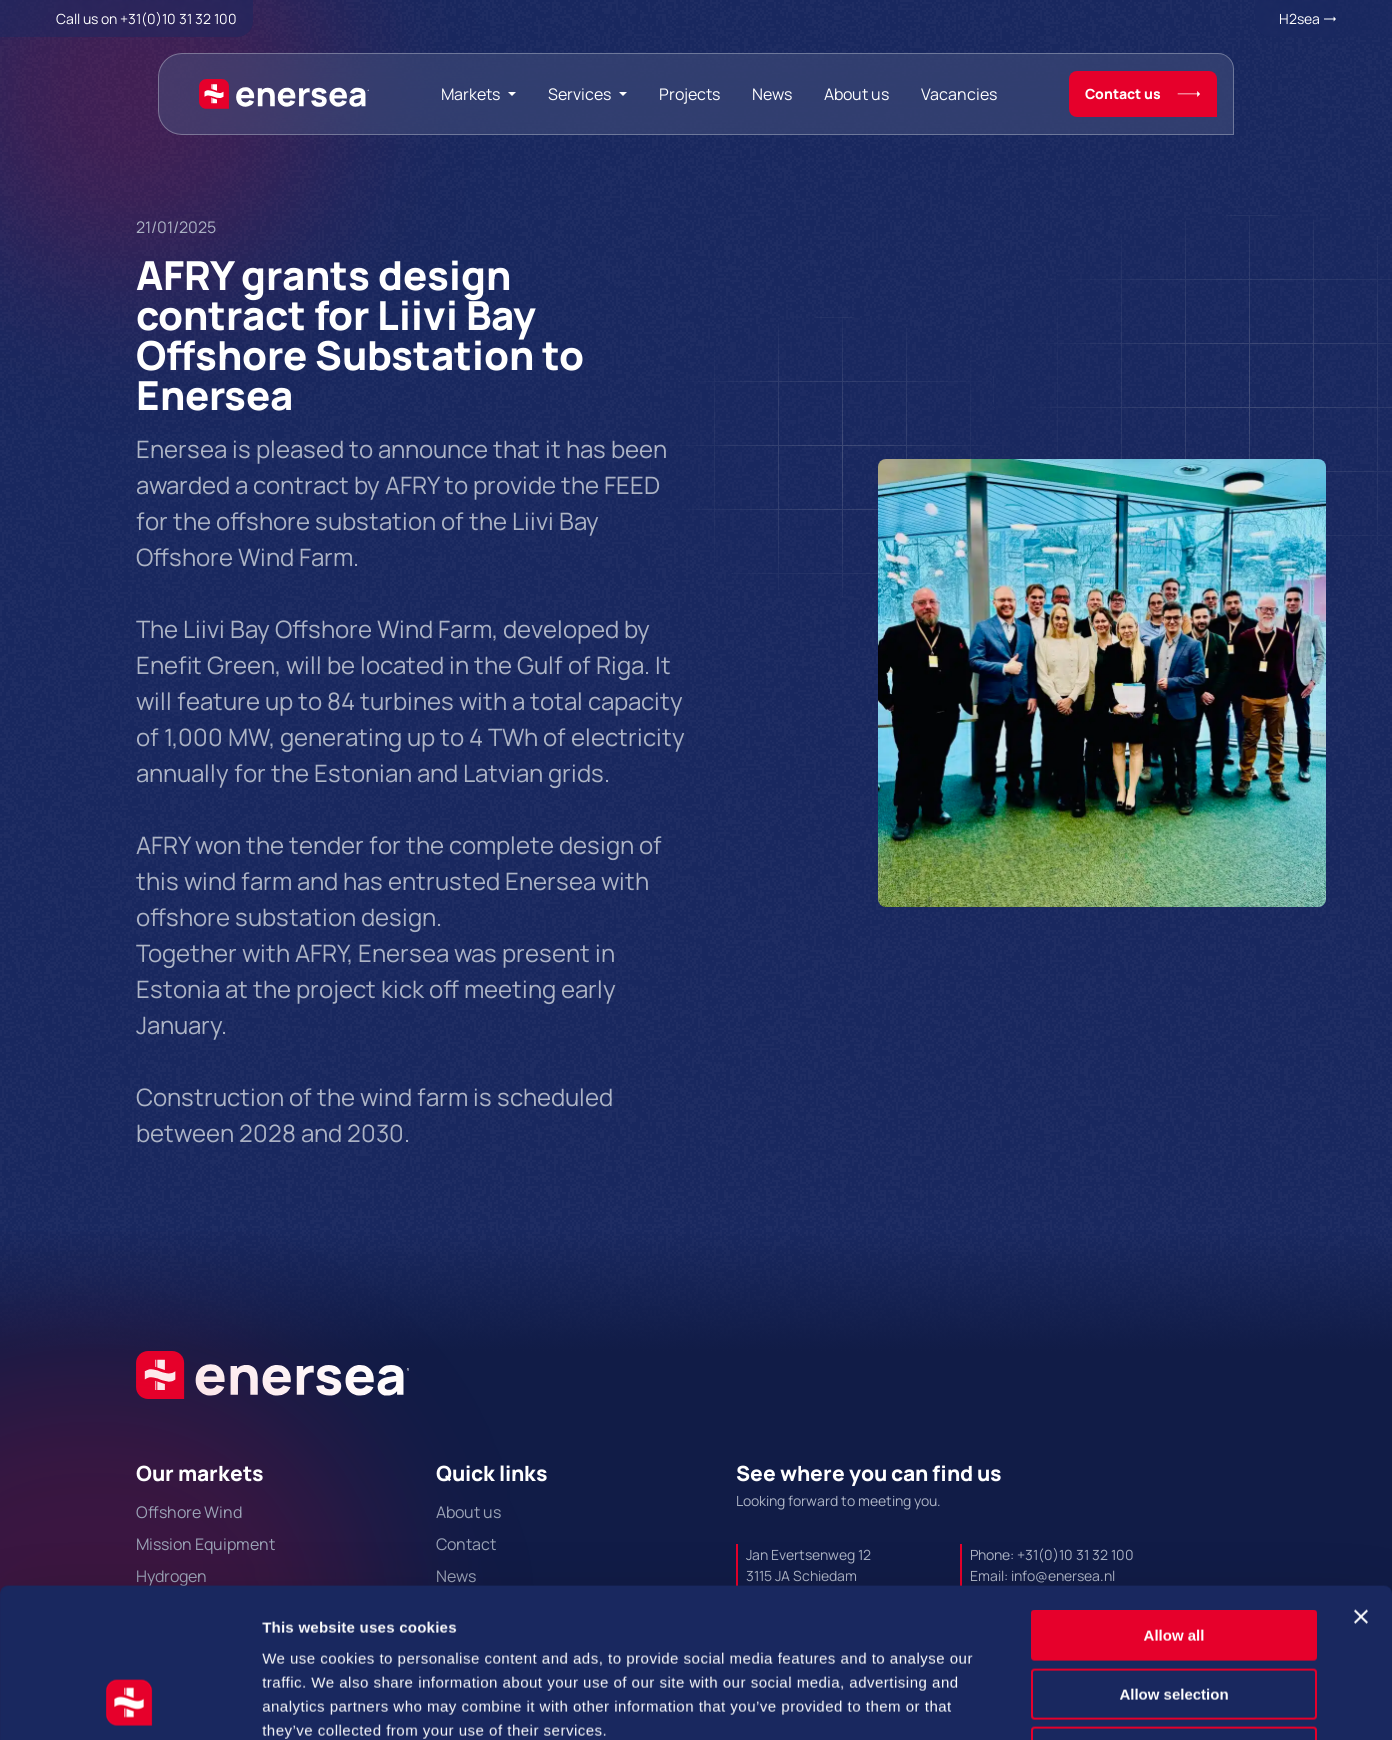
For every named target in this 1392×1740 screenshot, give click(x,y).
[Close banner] (1361, 1477)
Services (579, 94)
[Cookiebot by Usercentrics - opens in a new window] (129, 1701)
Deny (1174, 1612)
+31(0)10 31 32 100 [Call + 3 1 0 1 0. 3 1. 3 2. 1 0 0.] (178, 18)
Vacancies (959, 94)
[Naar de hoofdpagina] (284, 94)
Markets (470, 94)
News (772, 94)
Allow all (1174, 1495)
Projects (689, 94)
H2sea (1299, 18)
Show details (1049, 1700)
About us (856, 94)
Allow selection (1173, 1554)
